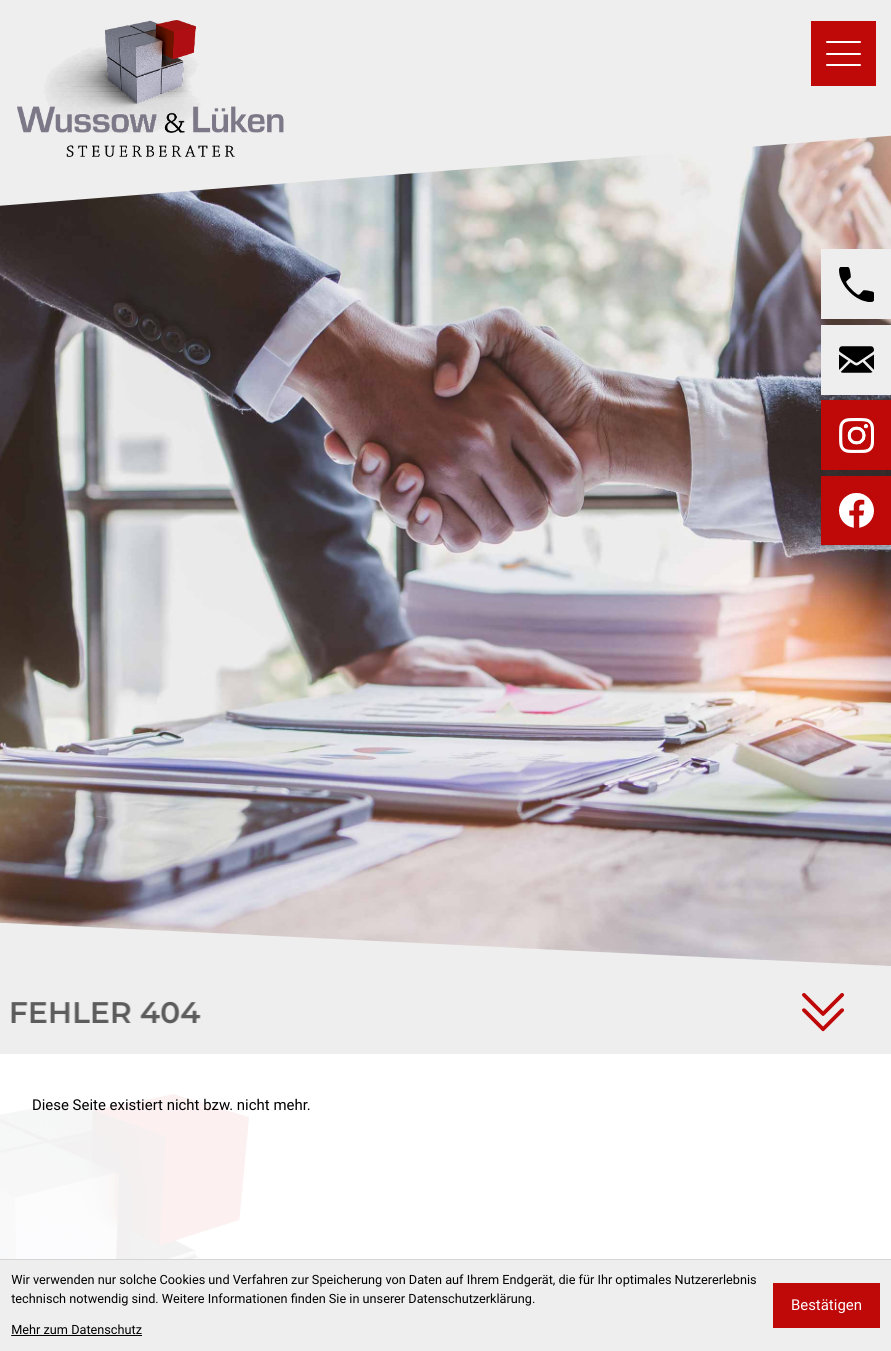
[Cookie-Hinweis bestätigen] (826, 1305)
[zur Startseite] (150, 82)
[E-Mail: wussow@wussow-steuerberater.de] (856, 360)
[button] (856, 284)
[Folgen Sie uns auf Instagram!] (856, 435)
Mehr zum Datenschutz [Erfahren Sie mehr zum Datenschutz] (76, 1330)
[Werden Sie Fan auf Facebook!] (856, 511)
